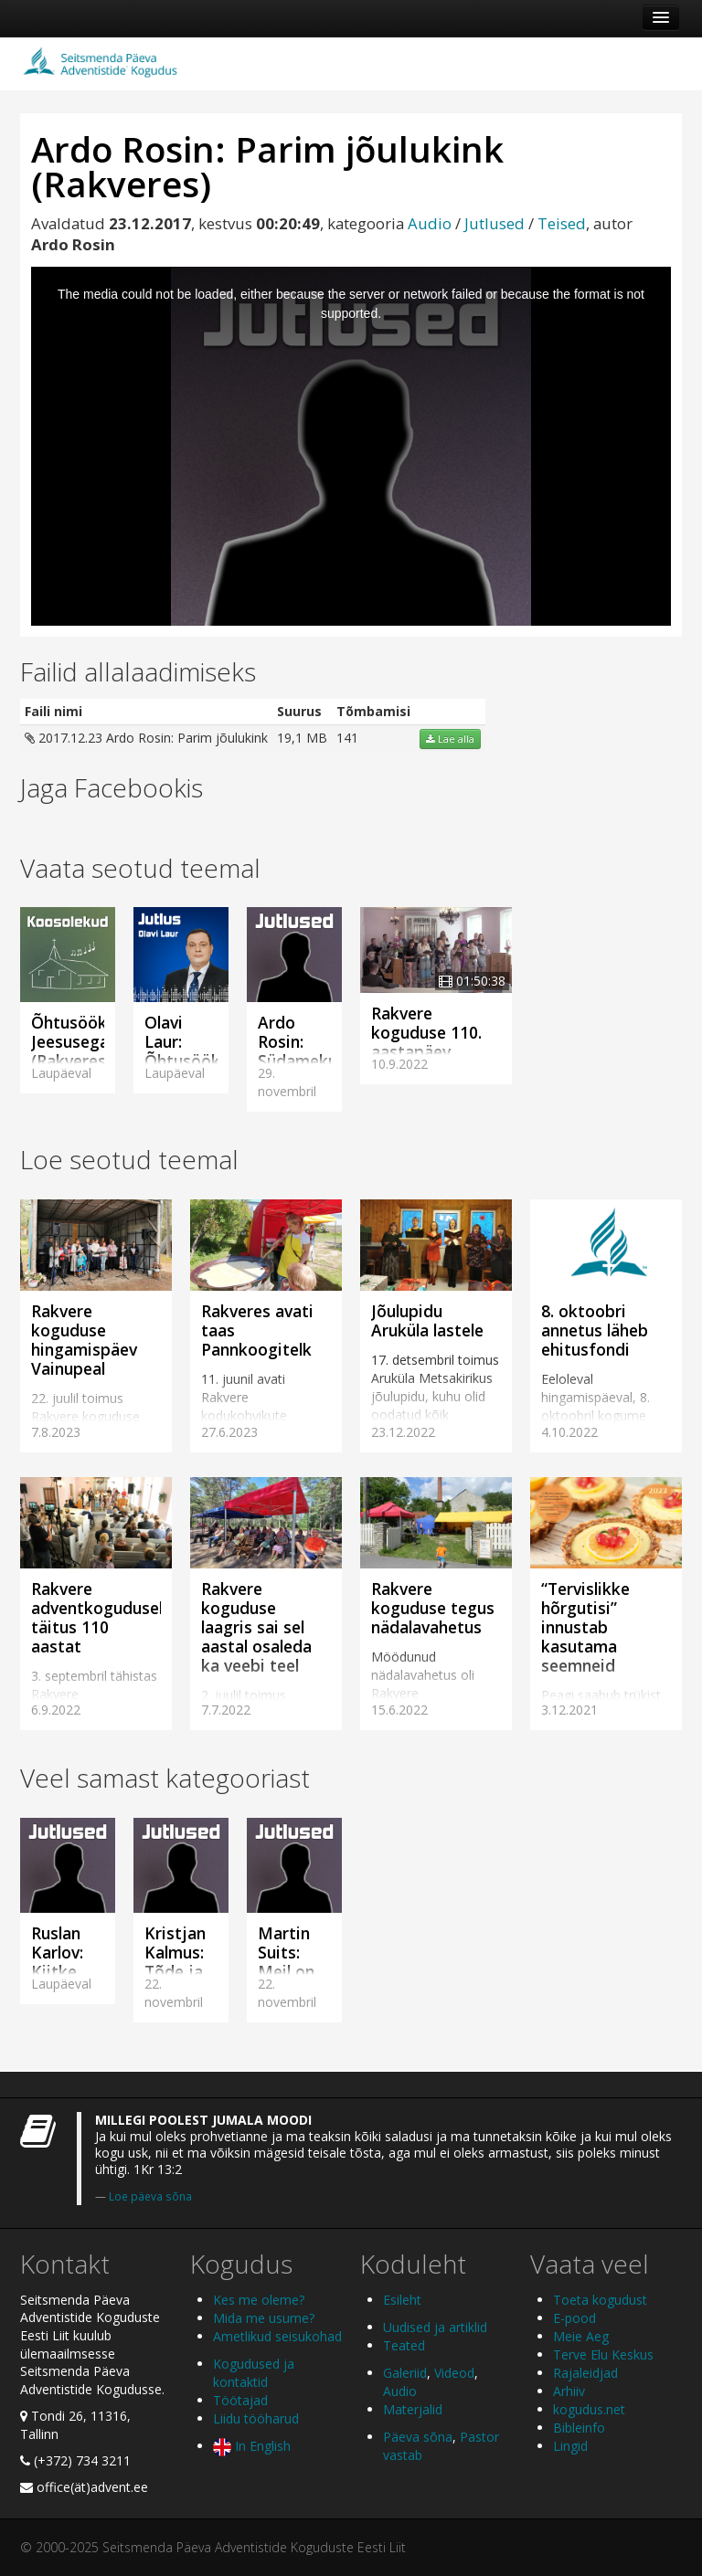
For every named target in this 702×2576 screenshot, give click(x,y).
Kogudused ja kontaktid (253, 2373)
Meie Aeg (581, 2336)
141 (347, 737)
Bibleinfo (579, 2427)
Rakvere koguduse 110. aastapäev (426, 1032)
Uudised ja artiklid (435, 2327)
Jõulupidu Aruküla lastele (427, 1320)
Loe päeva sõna (150, 2196)
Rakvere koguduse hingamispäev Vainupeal (84, 1339)
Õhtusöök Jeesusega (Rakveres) (71, 1041)
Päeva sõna (417, 2436)
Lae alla (450, 739)
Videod (454, 2372)
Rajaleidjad (585, 2372)
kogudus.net (589, 2409)
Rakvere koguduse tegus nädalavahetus (433, 1608)
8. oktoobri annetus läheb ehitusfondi (594, 1330)
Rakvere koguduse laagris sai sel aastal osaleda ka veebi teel (256, 1627)
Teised (561, 223)
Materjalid (412, 2409)
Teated (404, 2345)
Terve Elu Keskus (603, 2354)
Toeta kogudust (600, 2299)
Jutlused (494, 223)
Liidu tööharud (256, 2418)
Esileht (402, 2299)
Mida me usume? (263, 2318)
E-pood (574, 2318)
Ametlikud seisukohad (277, 2336)
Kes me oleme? (258, 2299)
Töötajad (240, 2400)
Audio (430, 223)
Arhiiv (569, 2391)
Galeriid (405, 2372)
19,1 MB (302, 737)
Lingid (570, 2446)
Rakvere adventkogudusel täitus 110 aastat (97, 1617)
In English (252, 2446)
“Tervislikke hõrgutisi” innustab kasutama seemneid (585, 1627)
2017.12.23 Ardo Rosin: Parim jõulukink (146, 737)
